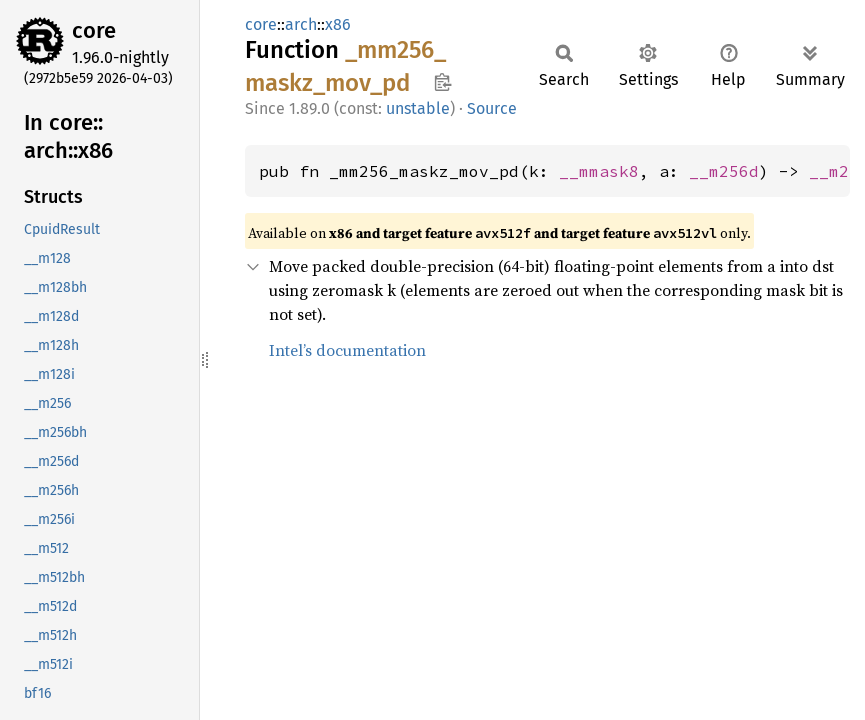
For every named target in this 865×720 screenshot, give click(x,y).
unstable (418, 108)
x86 (338, 24)
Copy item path (442, 82)
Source (492, 108)
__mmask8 (599, 171)
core (94, 30)
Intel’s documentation (347, 350)
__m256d (724, 171)
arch (301, 24)
